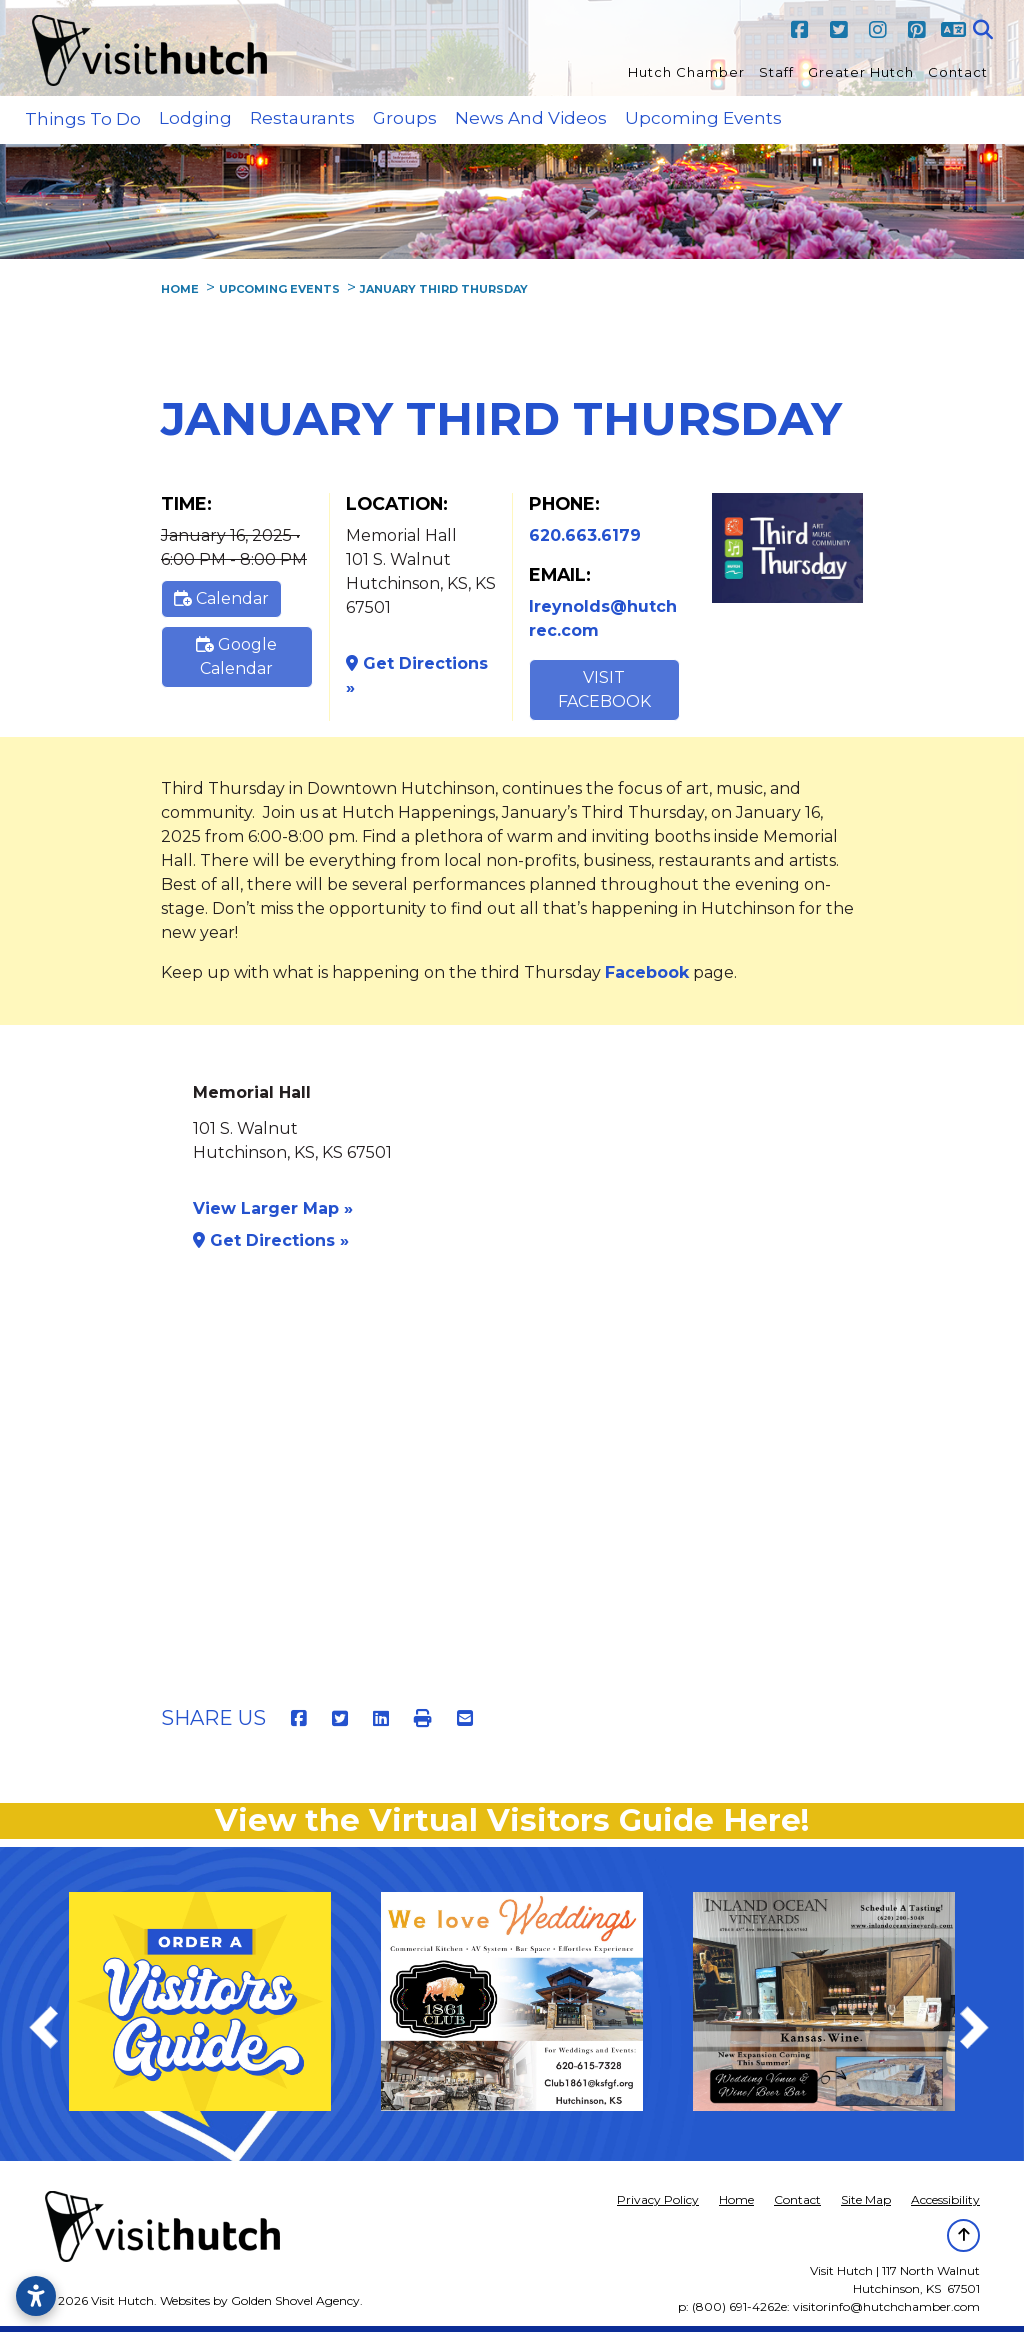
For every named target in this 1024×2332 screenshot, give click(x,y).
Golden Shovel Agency (295, 2300)
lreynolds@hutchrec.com (603, 618)
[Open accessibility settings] (36, 2296)
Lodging (195, 118)
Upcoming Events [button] (703, 118)
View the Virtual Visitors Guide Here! (512, 1820)
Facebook (647, 972)
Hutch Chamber (686, 72)
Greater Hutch (861, 72)
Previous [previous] (54, 2031)
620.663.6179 (585, 535)
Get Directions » (417, 675)
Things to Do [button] (83, 119)
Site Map (866, 2199)
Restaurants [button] (302, 118)
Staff (776, 72)
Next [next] (985, 2031)
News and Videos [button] (531, 118)
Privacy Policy (658, 2199)
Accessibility (945, 2199)
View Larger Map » (273, 1208)
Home (736, 2199)
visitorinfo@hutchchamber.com (886, 2306)
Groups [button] (405, 118)
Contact (958, 72)
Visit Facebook (604, 689)
